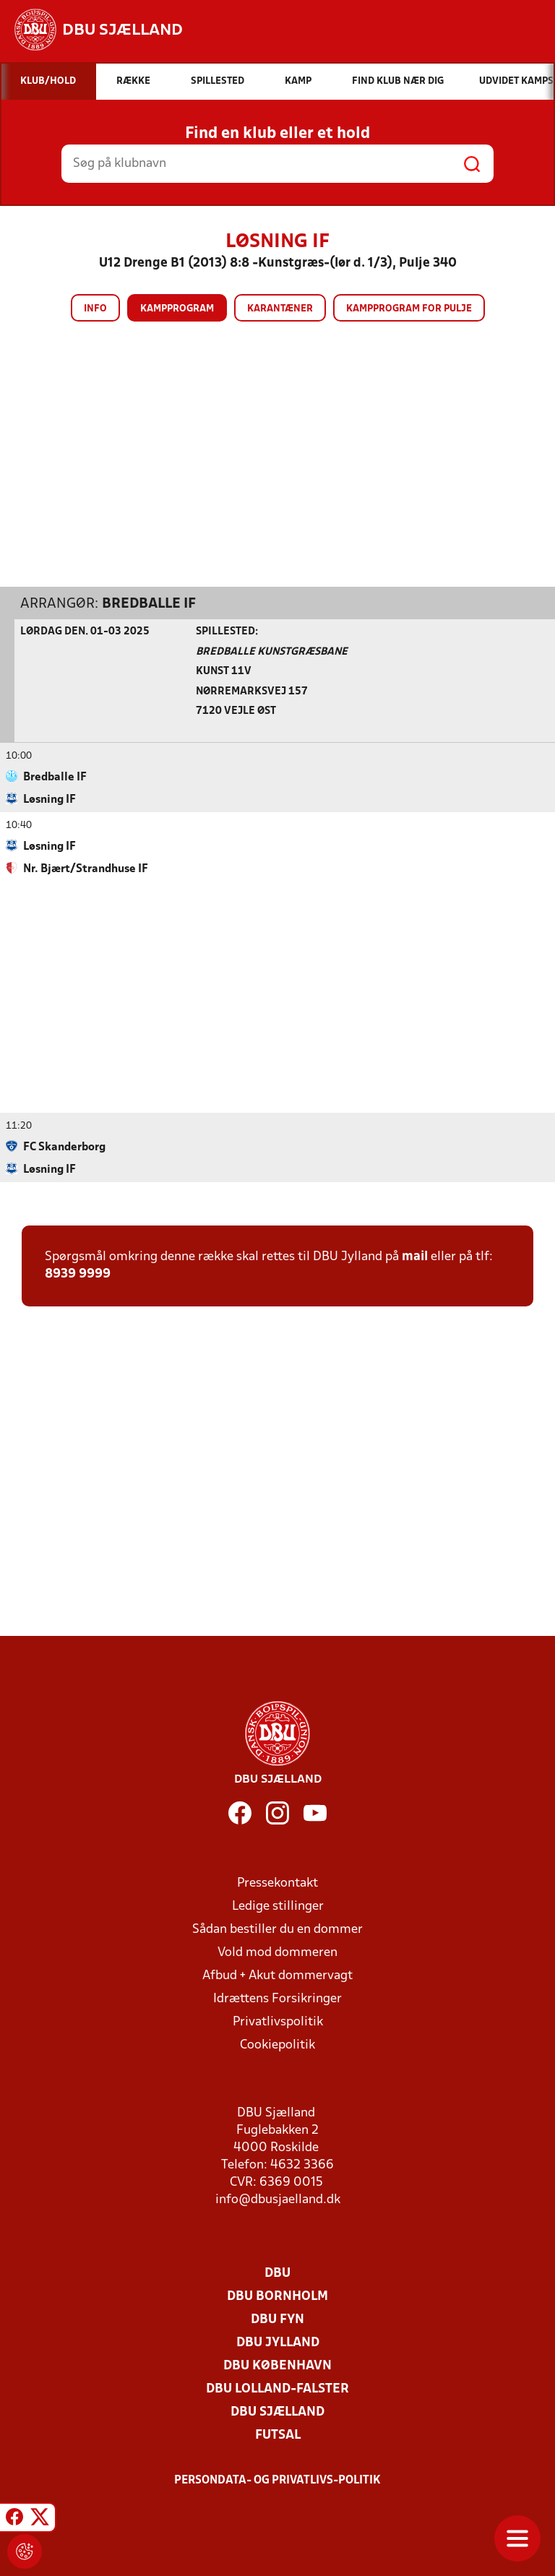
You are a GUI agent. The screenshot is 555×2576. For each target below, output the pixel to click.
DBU (277, 2273)
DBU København (277, 2365)
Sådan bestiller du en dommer (277, 1929)
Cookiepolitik (277, 2044)
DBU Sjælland (277, 2411)
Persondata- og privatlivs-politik (277, 2480)
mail (415, 1256)
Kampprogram (177, 309)
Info (95, 309)
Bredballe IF (149, 603)
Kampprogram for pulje (409, 309)
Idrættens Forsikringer (277, 1998)
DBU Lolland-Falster (277, 2388)
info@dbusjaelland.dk (277, 2199)
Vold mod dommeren (277, 1952)
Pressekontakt (277, 1883)
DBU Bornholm (277, 2296)
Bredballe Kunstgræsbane (272, 651)
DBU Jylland (277, 2342)
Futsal (278, 2435)
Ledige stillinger (278, 1906)
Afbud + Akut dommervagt (277, 1975)
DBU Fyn (277, 2319)
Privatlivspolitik (278, 2021)
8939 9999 (78, 1273)
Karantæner (280, 309)
